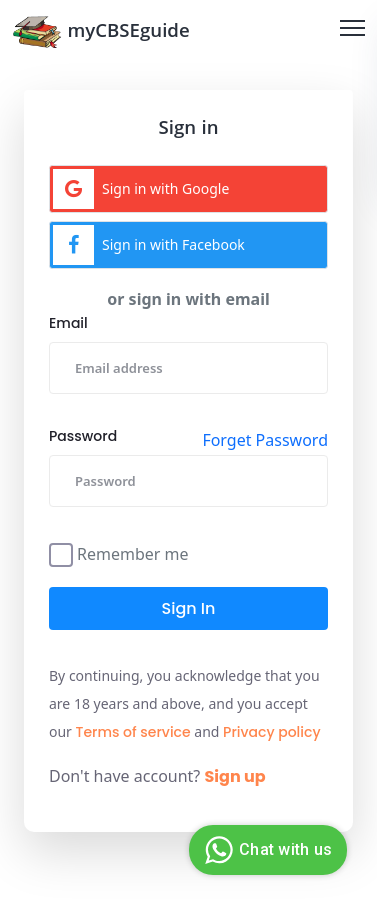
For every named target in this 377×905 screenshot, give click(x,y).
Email (68, 323)
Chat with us (265, 850)
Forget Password (265, 440)
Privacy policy (272, 732)
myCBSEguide (101, 31)
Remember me (133, 552)
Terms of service (133, 732)
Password (83, 436)
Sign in (189, 608)
